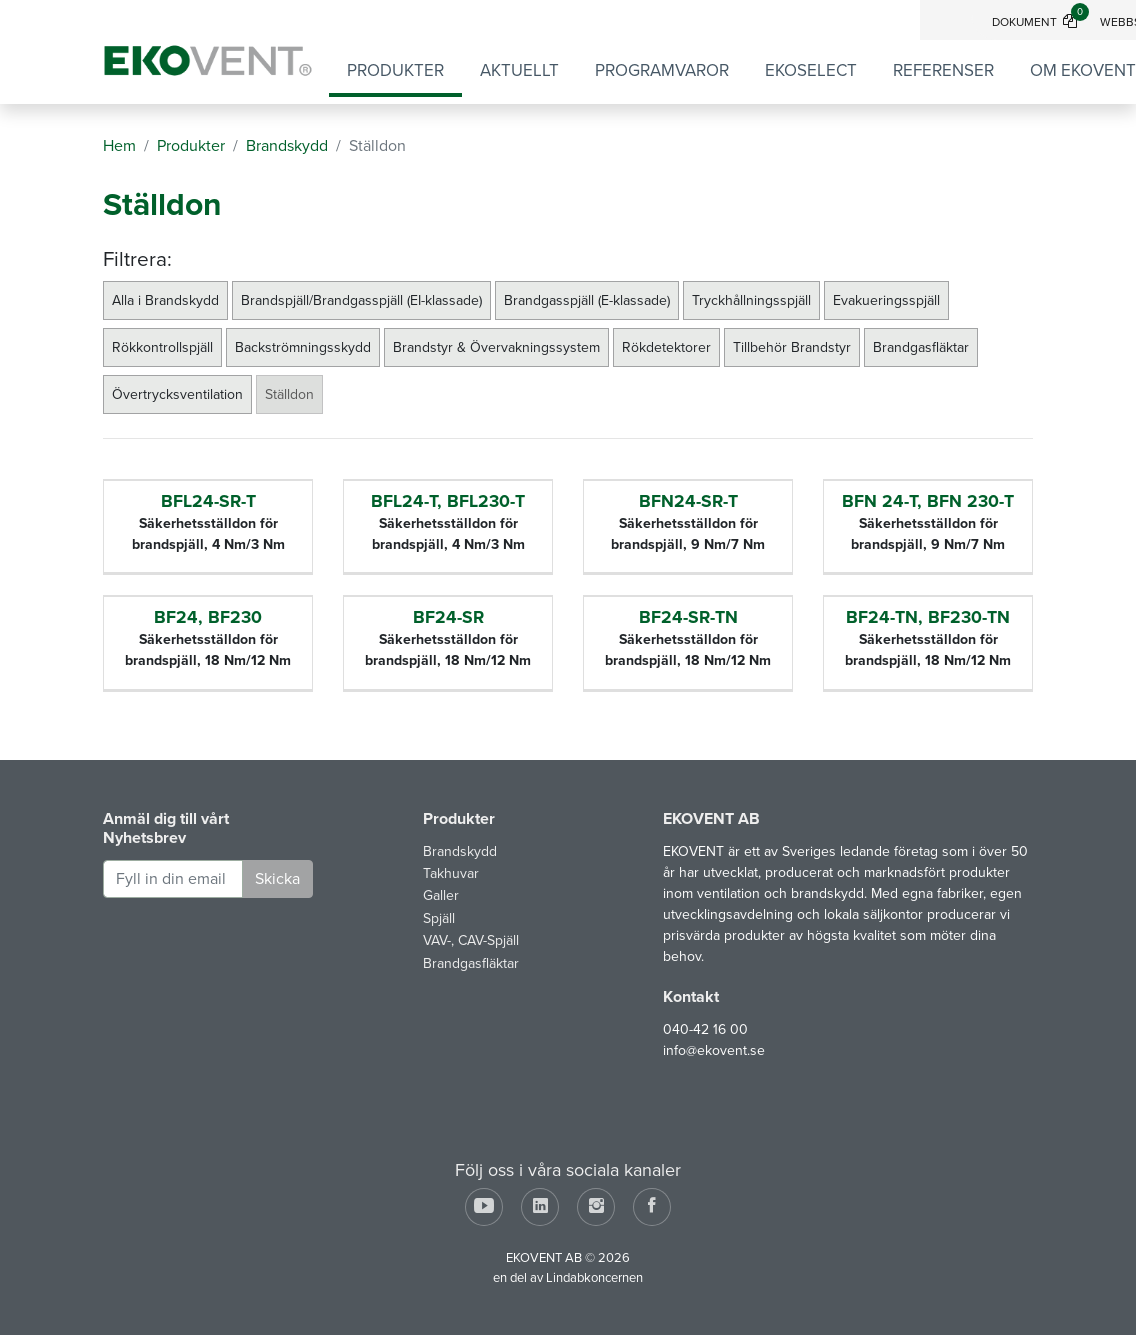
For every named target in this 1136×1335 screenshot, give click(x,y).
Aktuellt (519, 70)
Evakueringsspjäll (886, 300)
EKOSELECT (811, 70)
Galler (441, 895)
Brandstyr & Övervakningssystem (496, 347)
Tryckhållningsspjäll (751, 300)
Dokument (1040, 22)
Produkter (395, 70)
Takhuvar (451, 873)
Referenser (943, 70)
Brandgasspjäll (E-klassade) (587, 300)
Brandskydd (460, 851)
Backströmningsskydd (303, 347)
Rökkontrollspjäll (162, 347)
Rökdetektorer (666, 347)
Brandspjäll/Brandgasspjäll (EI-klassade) (361, 300)
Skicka (277, 879)
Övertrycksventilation (177, 394)
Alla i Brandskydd (165, 300)
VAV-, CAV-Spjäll (471, 940)
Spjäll (439, 918)
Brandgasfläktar (921, 347)
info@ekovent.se (714, 1050)
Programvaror (662, 70)
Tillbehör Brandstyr (792, 347)
